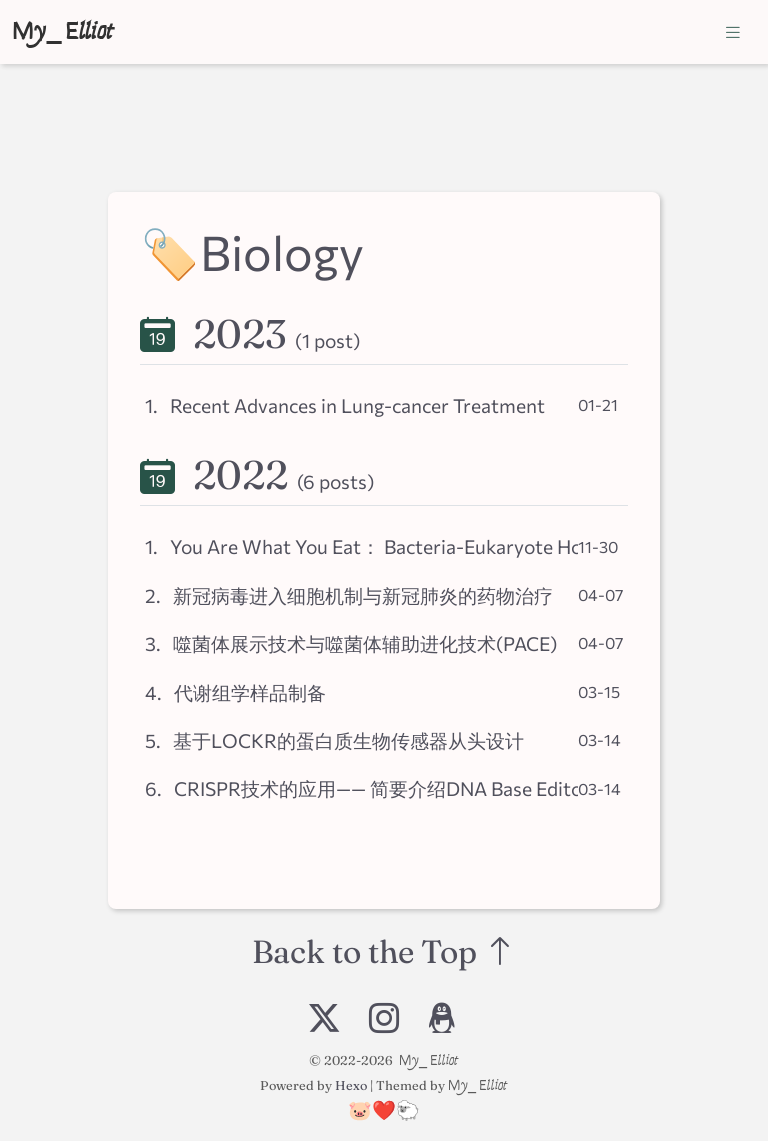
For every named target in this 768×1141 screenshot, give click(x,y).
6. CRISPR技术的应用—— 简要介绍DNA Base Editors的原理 (361, 788)
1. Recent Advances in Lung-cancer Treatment (345, 405)
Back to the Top (384, 952)
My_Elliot (63, 31)
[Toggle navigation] (733, 32)
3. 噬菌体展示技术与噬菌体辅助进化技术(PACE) (351, 643)
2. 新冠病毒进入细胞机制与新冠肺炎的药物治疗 (349, 595)
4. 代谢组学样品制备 (235, 692)
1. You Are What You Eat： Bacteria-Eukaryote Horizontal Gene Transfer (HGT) (361, 546)
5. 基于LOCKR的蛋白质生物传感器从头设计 (334, 740)
